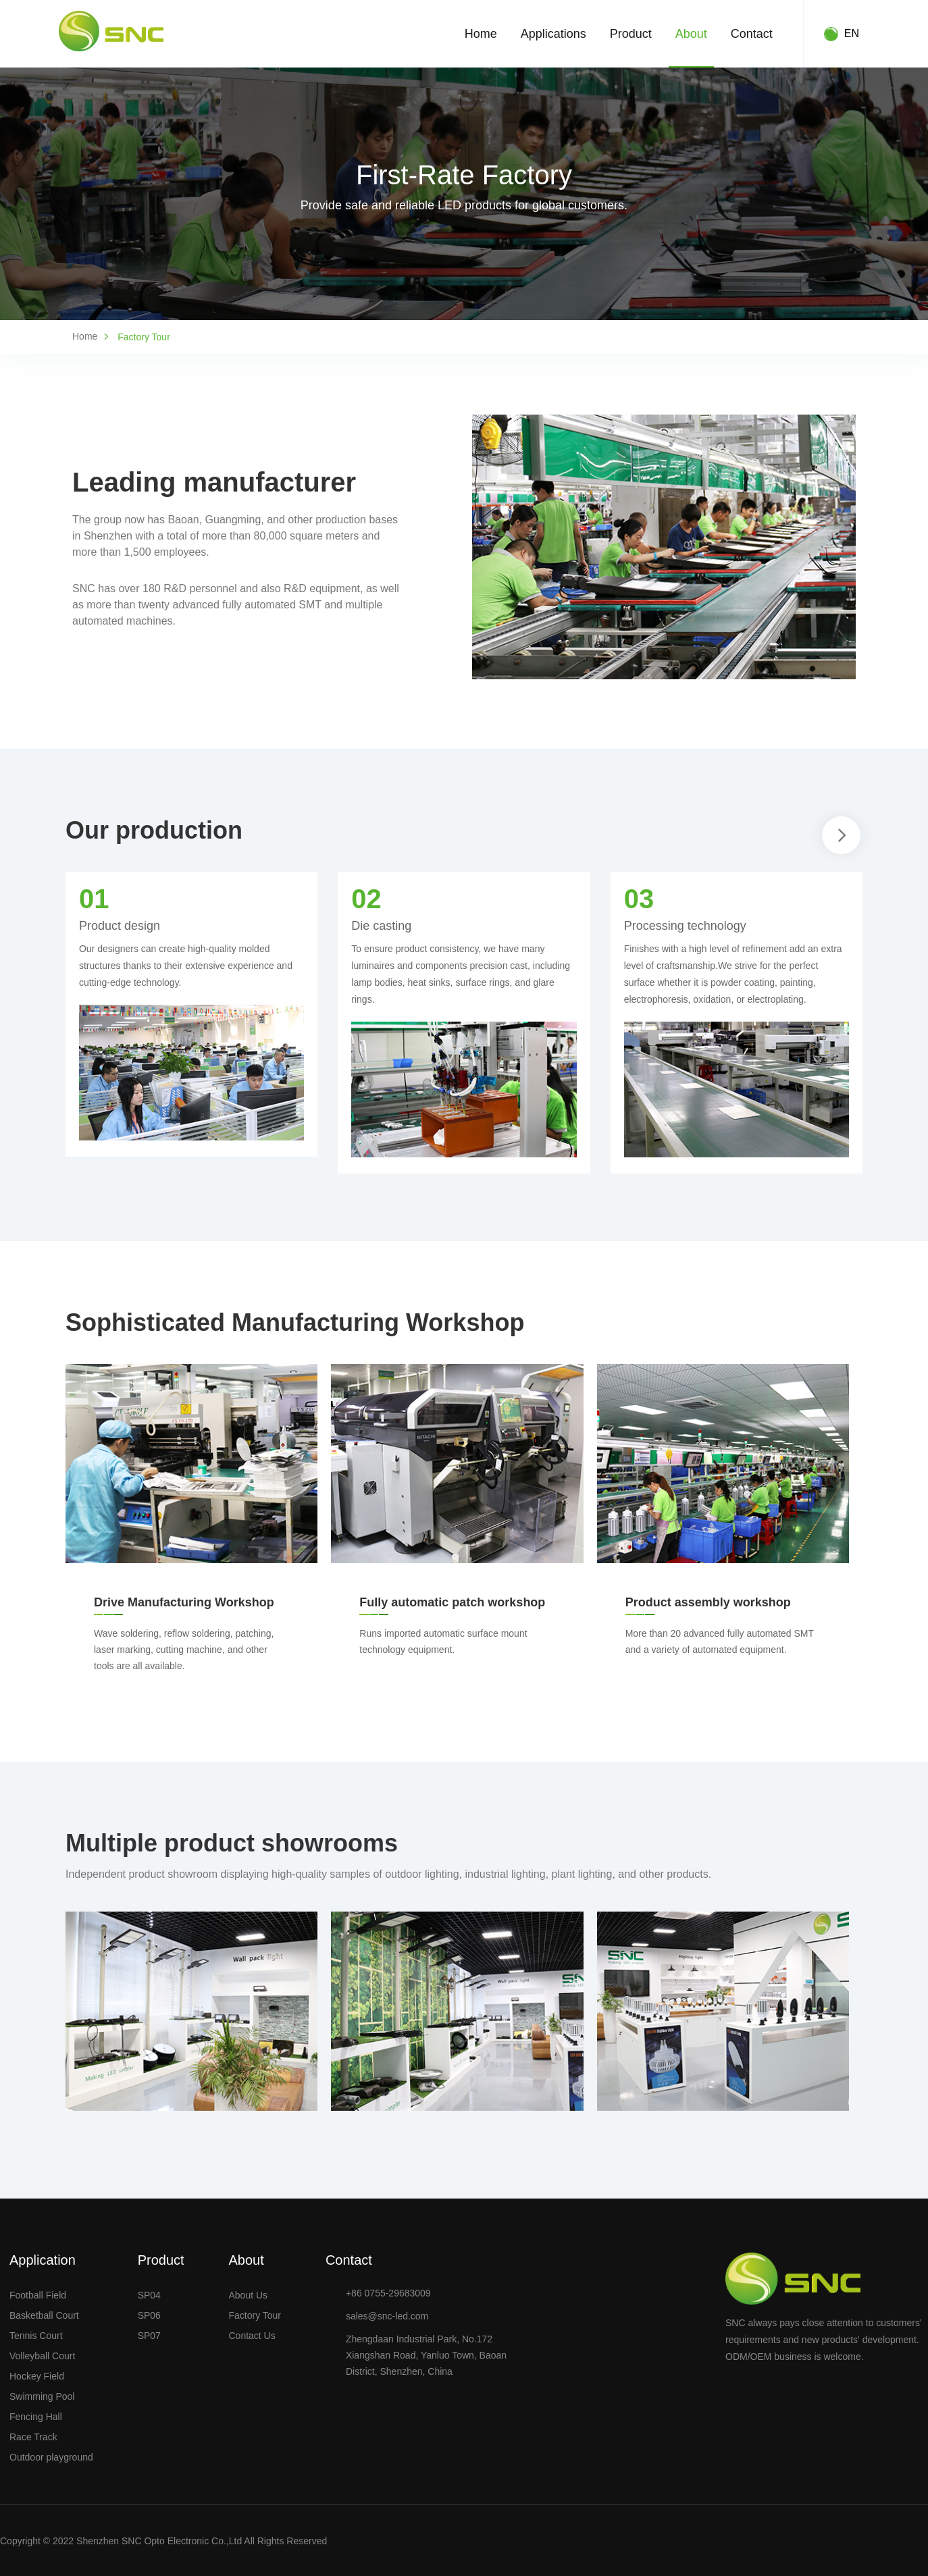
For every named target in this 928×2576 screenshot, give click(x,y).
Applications (553, 34)
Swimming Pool (41, 2396)
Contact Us (251, 2335)
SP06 (149, 2315)
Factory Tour (254, 2315)
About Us (247, 2295)
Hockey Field (36, 2376)
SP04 (149, 2295)
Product (631, 34)
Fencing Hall (35, 2416)
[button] (841, 835)
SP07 (149, 2335)
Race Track (33, 2437)
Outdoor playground (51, 2457)
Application (42, 2260)
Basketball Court (44, 2315)
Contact (752, 34)
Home (481, 34)
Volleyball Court (42, 2355)
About (691, 34)
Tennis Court (36, 2335)
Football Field (37, 2295)
